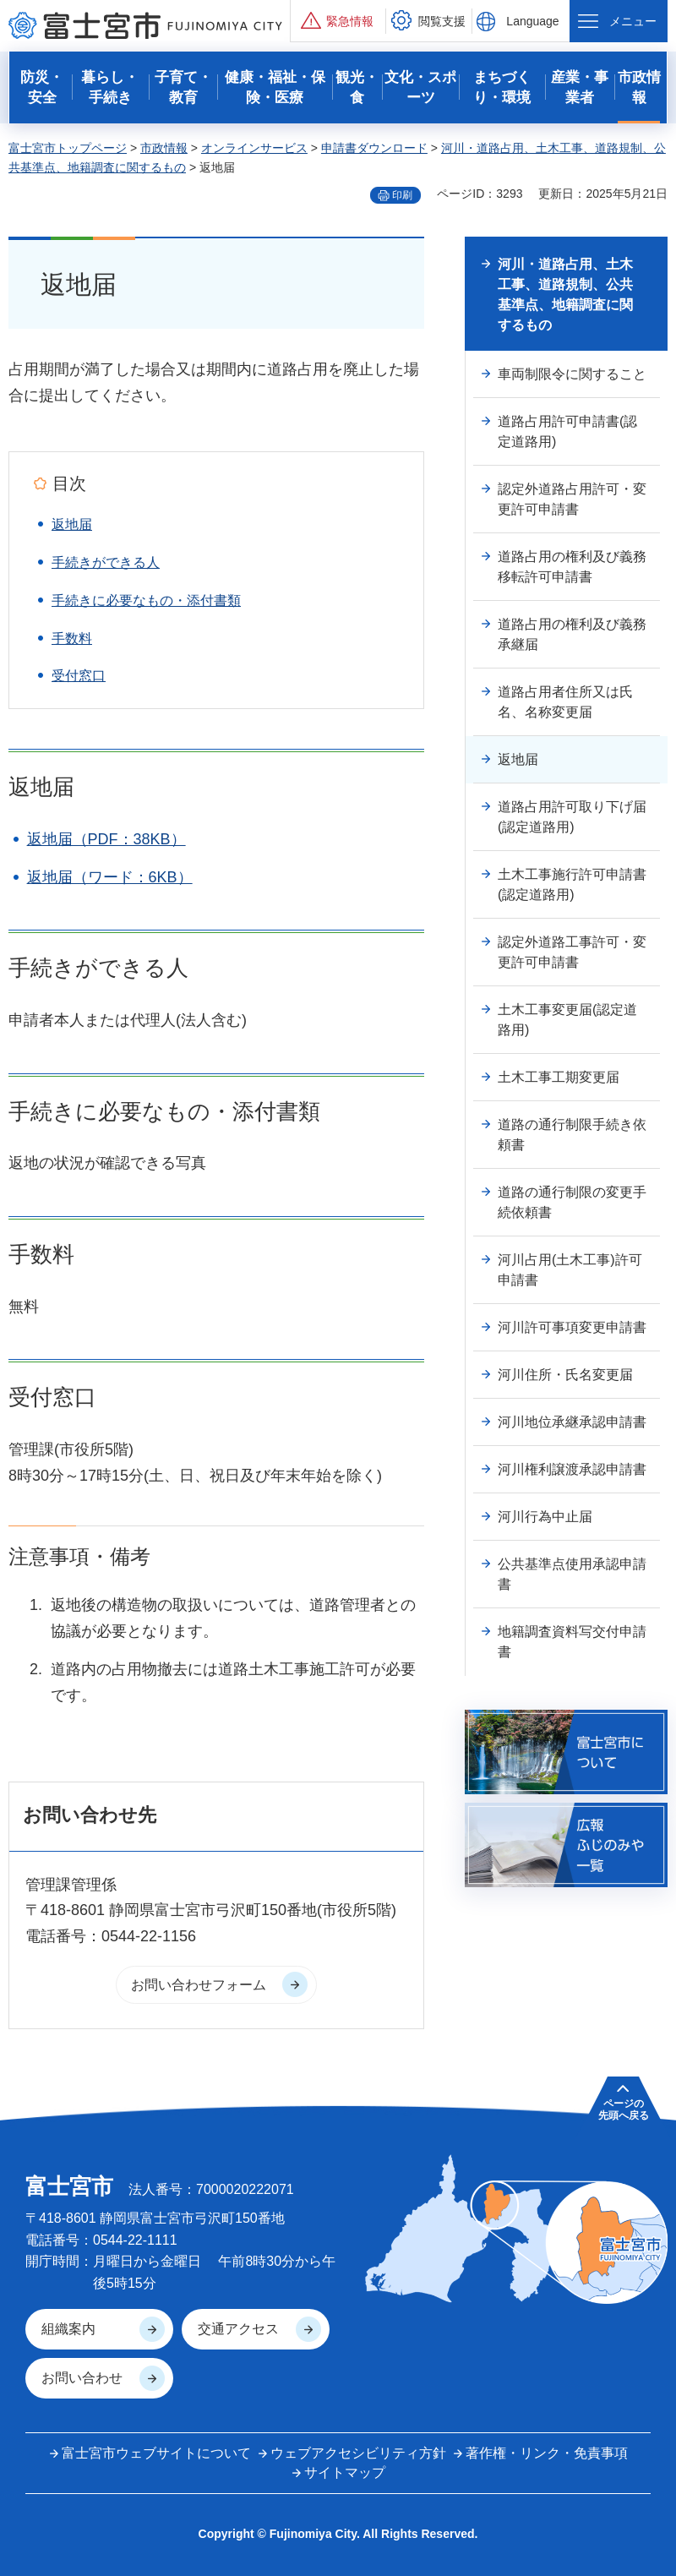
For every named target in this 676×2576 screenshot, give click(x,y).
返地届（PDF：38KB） (106, 839)
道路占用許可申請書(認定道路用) (567, 431)
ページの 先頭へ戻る (623, 2109)
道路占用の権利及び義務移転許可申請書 (572, 566)
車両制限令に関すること (572, 374)
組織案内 (68, 2329)
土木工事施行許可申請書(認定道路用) (572, 884)
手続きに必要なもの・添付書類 (146, 600)
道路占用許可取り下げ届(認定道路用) (572, 817)
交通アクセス (238, 2329)
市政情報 (164, 148)
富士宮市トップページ (67, 148)
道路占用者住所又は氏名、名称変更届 (565, 702)
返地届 (72, 524)
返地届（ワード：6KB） (110, 877)
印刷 (402, 195)
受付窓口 (79, 676)
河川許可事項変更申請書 (572, 1327)
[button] (338, 20)
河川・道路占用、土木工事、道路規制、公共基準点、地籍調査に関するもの (565, 294)
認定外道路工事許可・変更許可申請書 (572, 952)
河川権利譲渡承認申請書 (572, 1469)
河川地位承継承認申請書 (572, 1422)
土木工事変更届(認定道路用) (567, 1019)
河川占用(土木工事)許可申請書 (570, 1270)
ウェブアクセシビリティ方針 (358, 2453)
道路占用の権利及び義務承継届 (572, 634)
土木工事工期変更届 (558, 1077)
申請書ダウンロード (374, 148)
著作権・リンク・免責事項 (547, 2453)
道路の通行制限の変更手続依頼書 (572, 1202)
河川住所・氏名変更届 (565, 1374)
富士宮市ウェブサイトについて (156, 2453)
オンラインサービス (254, 148)
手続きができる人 (106, 562)
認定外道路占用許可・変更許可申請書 (572, 499)
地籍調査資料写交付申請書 (572, 1641)
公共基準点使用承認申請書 (572, 1574)
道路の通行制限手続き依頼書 (572, 1134)
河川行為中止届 (545, 1516)
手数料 (72, 638)
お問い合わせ (82, 2378)
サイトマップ (344, 2472)
